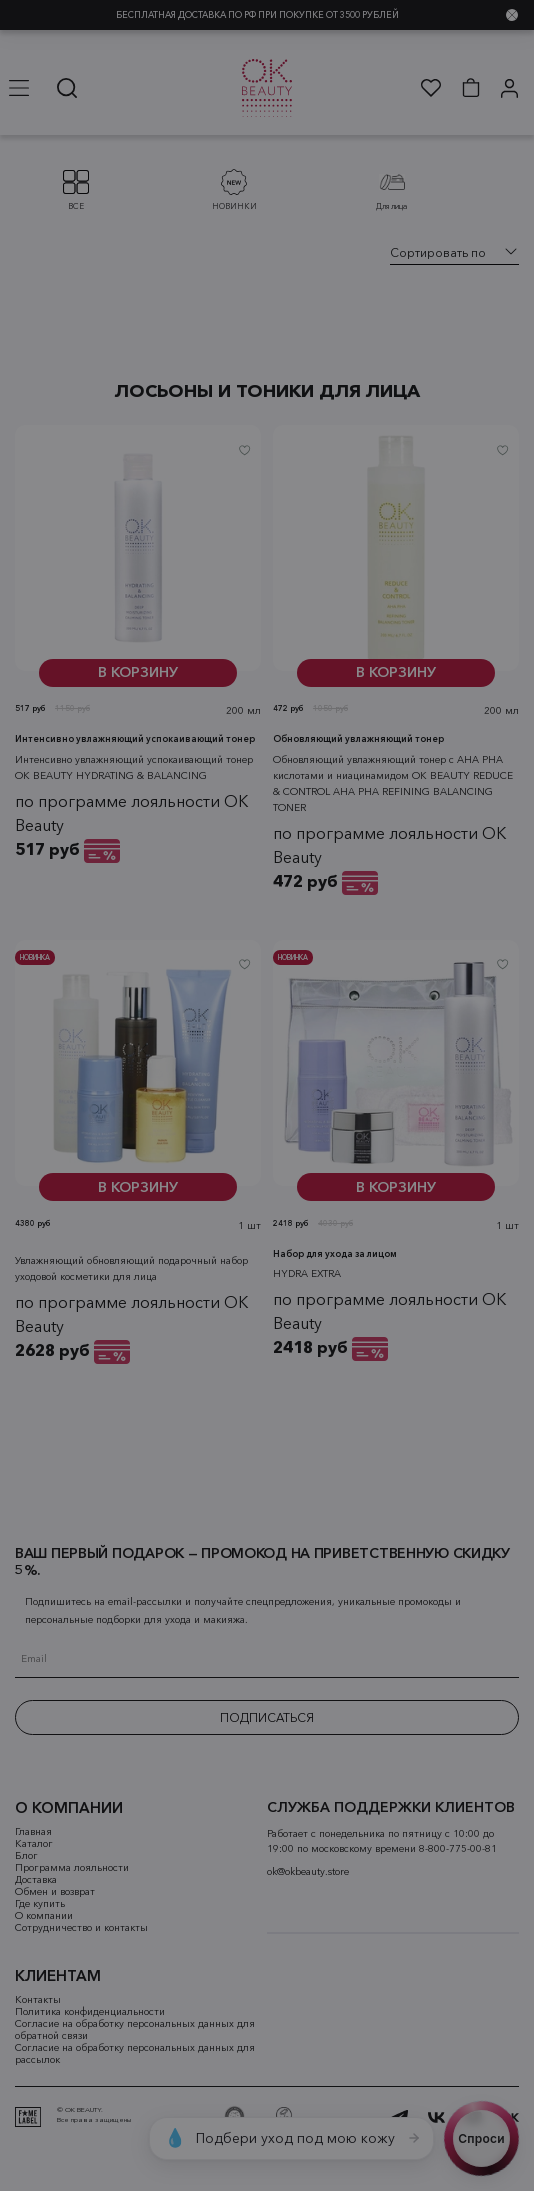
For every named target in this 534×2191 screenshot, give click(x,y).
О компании (44, 1916)
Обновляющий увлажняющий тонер (358, 758)
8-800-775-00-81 (458, 1849)
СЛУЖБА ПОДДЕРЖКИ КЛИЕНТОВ (391, 1807)
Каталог (34, 1844)
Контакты (38, 2000)
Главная (33, 1832)
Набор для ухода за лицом (335, 1273)
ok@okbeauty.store (308, 1872)
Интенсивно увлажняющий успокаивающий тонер (135, 758)
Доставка (36, 1880)
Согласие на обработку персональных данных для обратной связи (135, 2030)
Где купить (40, 1904)
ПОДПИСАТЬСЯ (267, 1717)
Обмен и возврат (55, 1892)
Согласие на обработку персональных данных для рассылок (135, 2054)
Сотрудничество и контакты (81, 1928)
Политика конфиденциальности (90, 2012)
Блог (26, 1856)
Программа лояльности (72, 1868)
